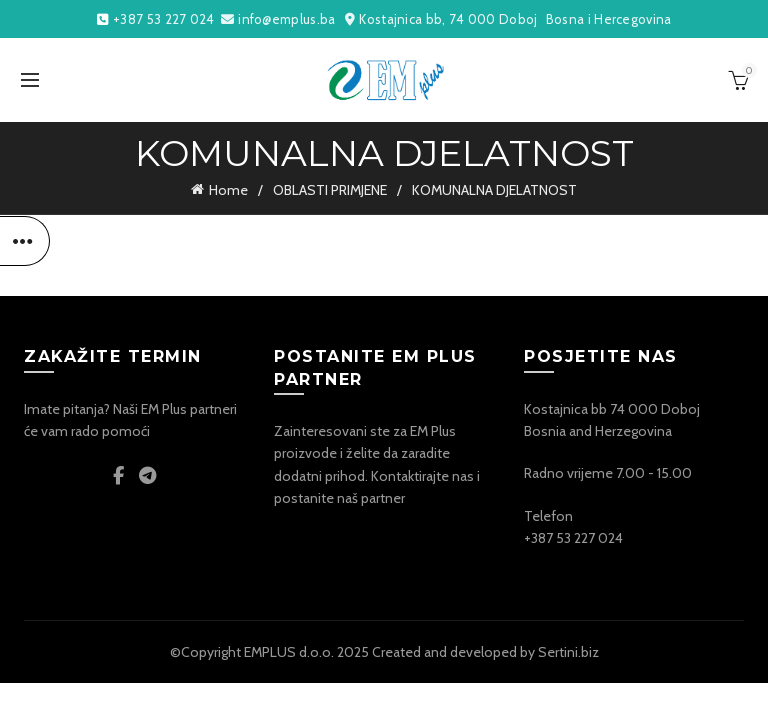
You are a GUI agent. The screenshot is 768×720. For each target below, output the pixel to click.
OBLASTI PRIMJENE (330, 190)
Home (228, 190)
